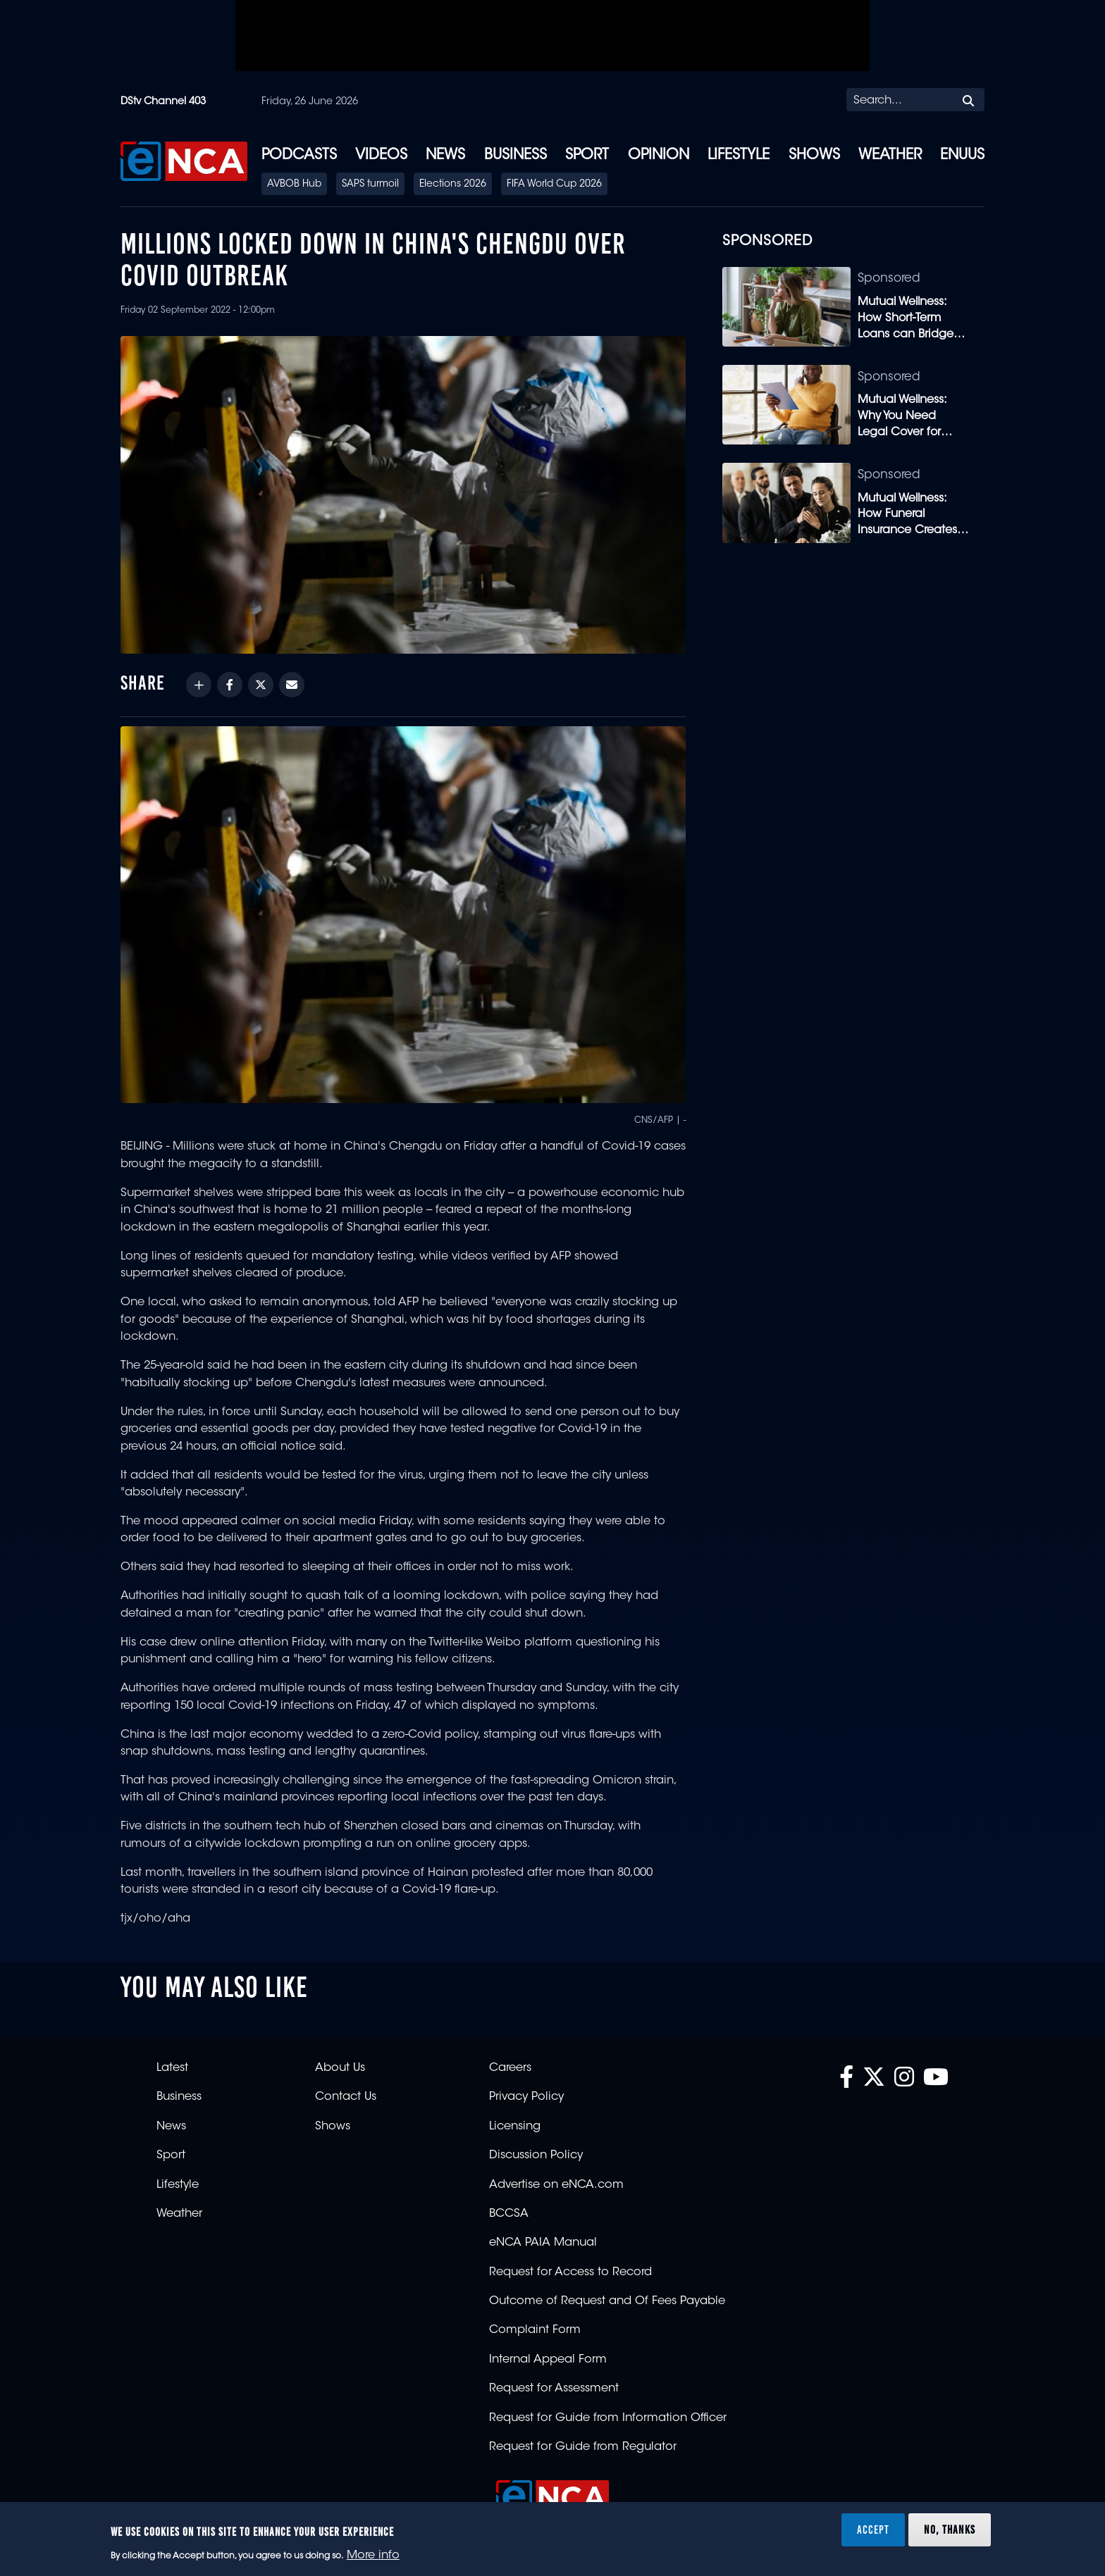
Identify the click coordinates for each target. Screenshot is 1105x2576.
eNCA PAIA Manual (543, 2242)
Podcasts (299, 156)
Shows (814, 156)
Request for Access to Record (570, 2272)
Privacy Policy (526, 2097)
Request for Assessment (554, 2388)
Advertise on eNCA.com (556, 2185)
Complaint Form (535, 2330)
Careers (510, 2068)
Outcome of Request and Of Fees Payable (607, 2301)
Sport (587, 156)
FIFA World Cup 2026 (554, 184)
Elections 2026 (452, 184)
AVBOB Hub (294, 184)
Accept (873, 2529)
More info (373, 2555)
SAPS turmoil (370, 184)
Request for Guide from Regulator (583, 2447)
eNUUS (962, 156)
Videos (381, 156)
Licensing (515, 2126)
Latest (172, 2068)
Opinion (658, 156)
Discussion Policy (536, 2155)
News (445, 156)
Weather (890, 156)
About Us (340, 2068)
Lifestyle (739, 156)
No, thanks (949, 2529)
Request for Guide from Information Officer (608, 2418)
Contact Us (345, 2097)
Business (515, 156)
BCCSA (509, 2214)
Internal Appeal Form (548, 2359)
